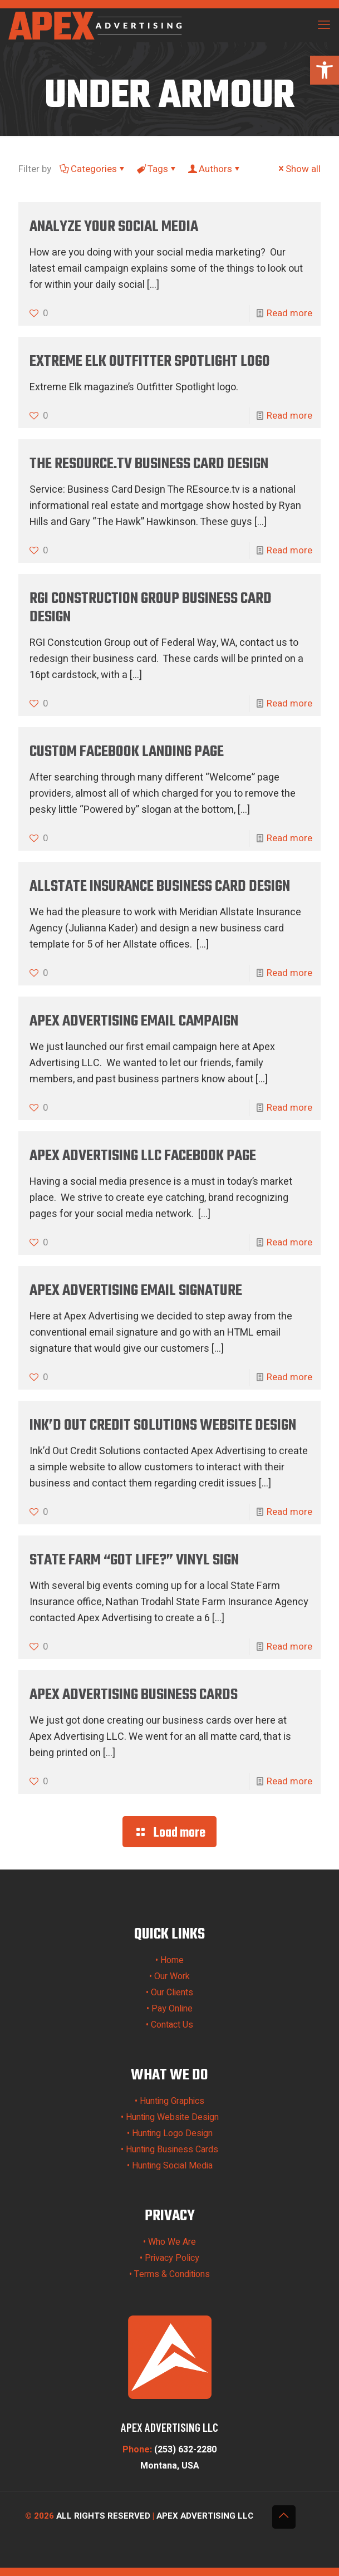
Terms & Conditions (172, 2274)
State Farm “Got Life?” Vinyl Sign (134, 1560)
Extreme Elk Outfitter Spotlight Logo (150, 362)
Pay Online (172, 2008)
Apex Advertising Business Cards (134, 1695)
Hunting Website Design (172, 2117)
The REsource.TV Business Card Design (149, 464)
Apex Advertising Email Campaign (134, 1021)
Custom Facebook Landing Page (127, 752)
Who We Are (172, 2242)
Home (172, 1960)
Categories (93, 169)
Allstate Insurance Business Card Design (160, 887)
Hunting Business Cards (172, 2149)
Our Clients (172, 1992)
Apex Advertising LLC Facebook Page (143, 1156)
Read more (289, 313)
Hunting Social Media (172, 2165)
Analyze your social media (114, 227)
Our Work (172, 1976)
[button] (324, 70)
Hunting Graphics (172, 2101)
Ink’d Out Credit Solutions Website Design (163, 1425)
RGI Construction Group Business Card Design (151, 608)
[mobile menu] (324, 25)
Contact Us (172, 2025)
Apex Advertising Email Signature (136, 1291)
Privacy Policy (172, 2258)
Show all (298, 169)
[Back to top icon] (284, 2517)
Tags (157, 169)
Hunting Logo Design (172, 2133)
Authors (215, 169)
